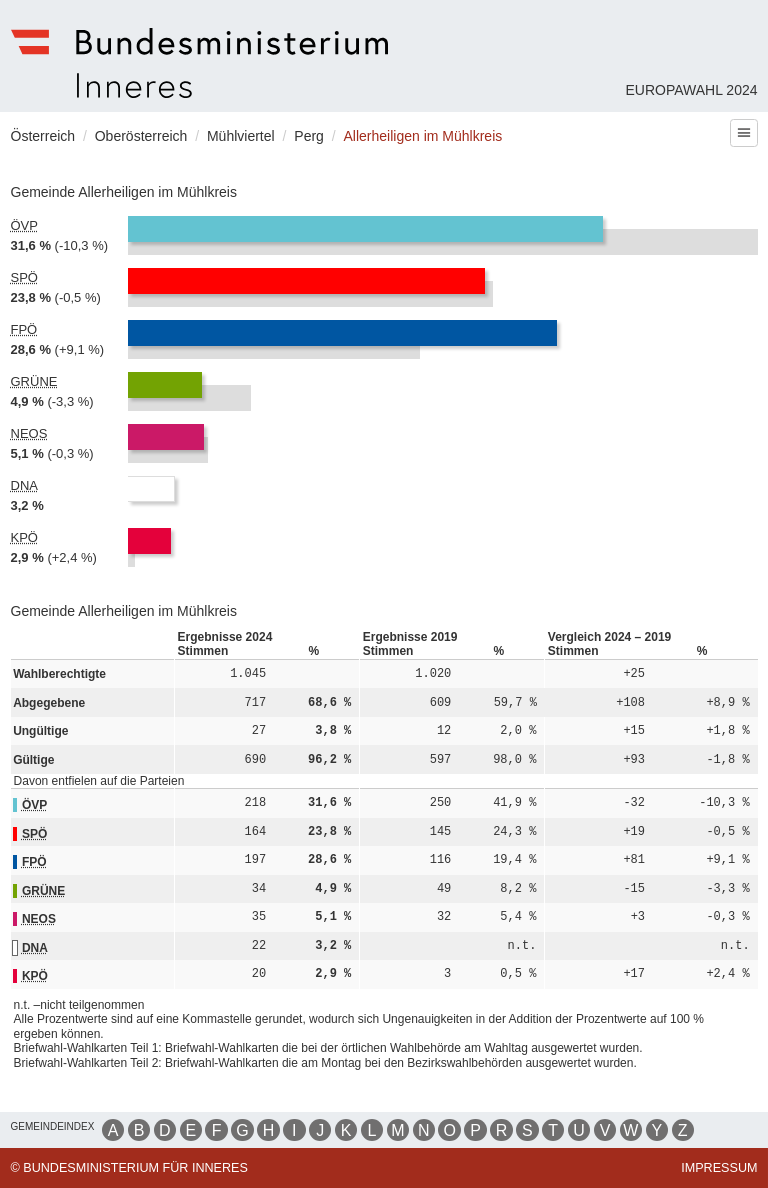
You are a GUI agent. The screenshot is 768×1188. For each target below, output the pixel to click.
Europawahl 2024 (691, 90)
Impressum (719, 1168)
